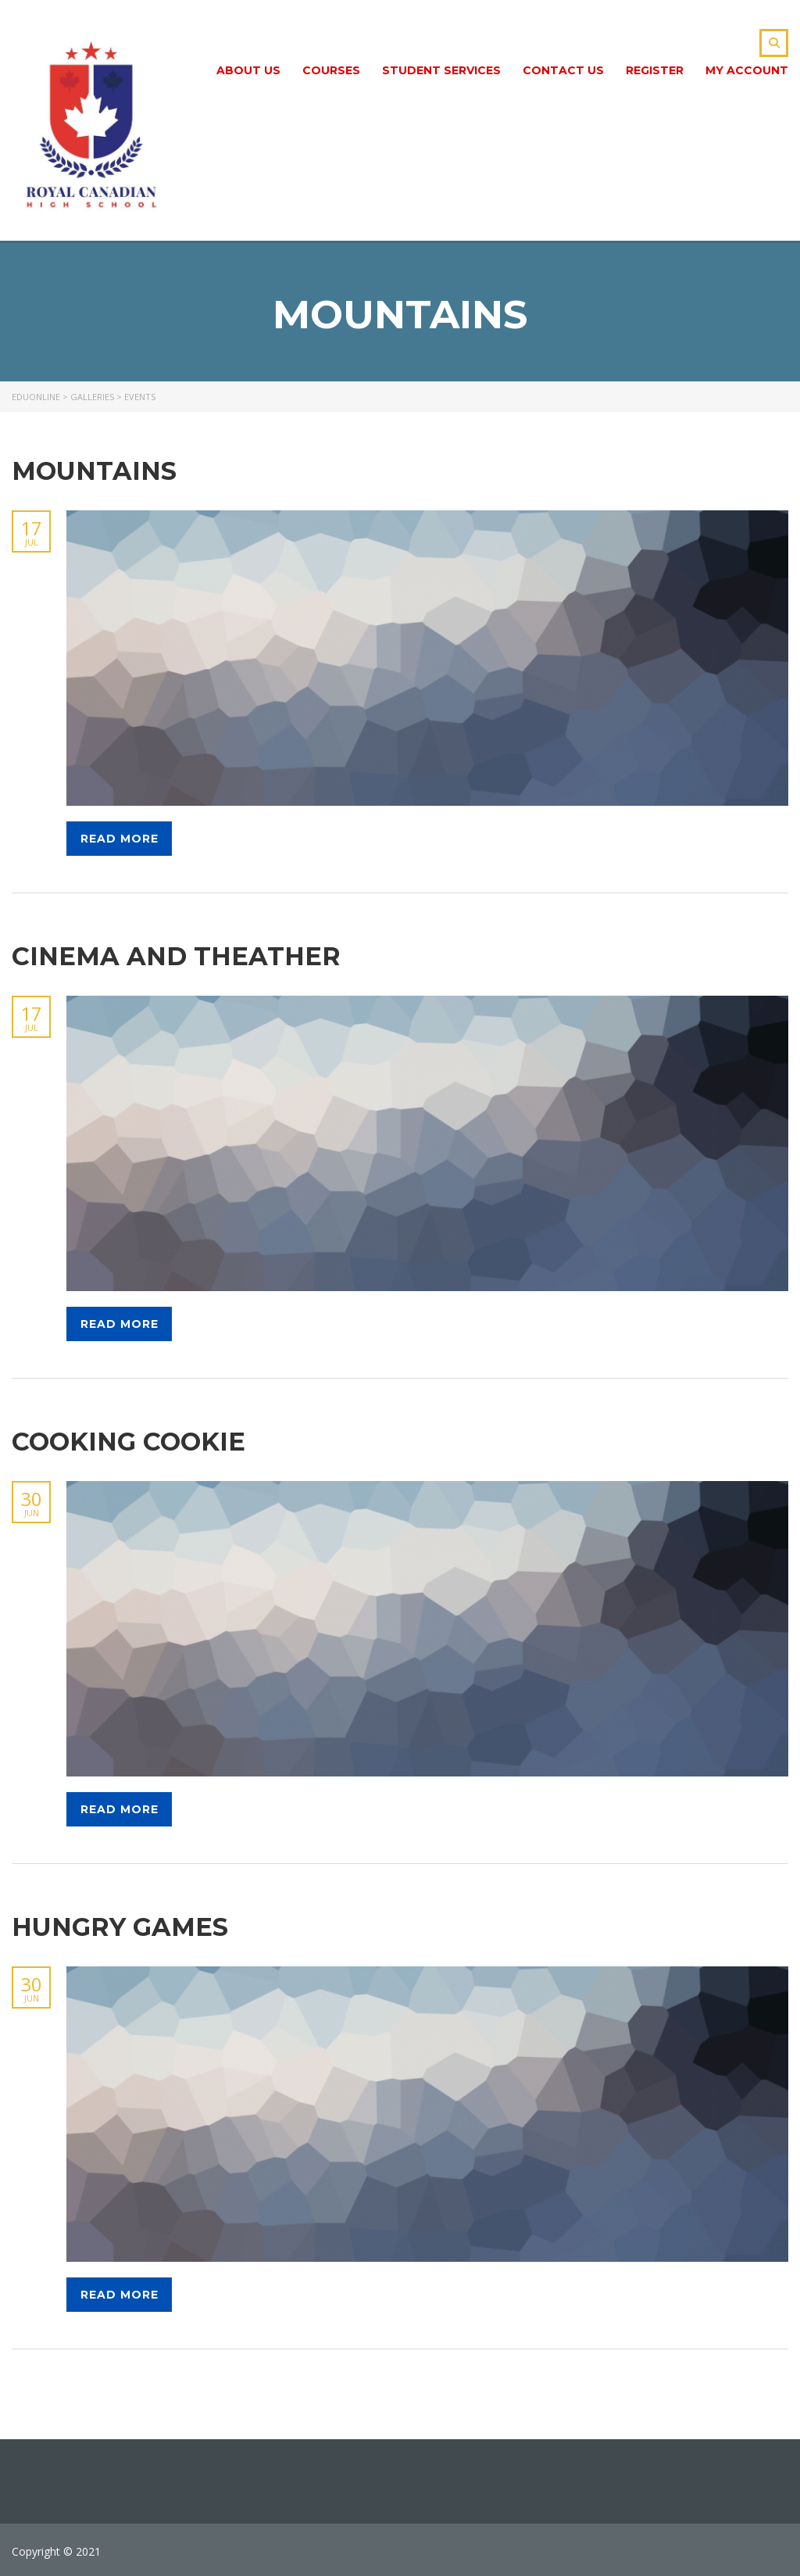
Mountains (94, 471)
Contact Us (563, 70)
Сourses (331, 70)
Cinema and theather (176, 956)
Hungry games (120, 1927)
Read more (119, 839)
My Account (746, 70)
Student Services (441, 70)
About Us (248, 70)
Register (655, 70)
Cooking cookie (128, 1441)
